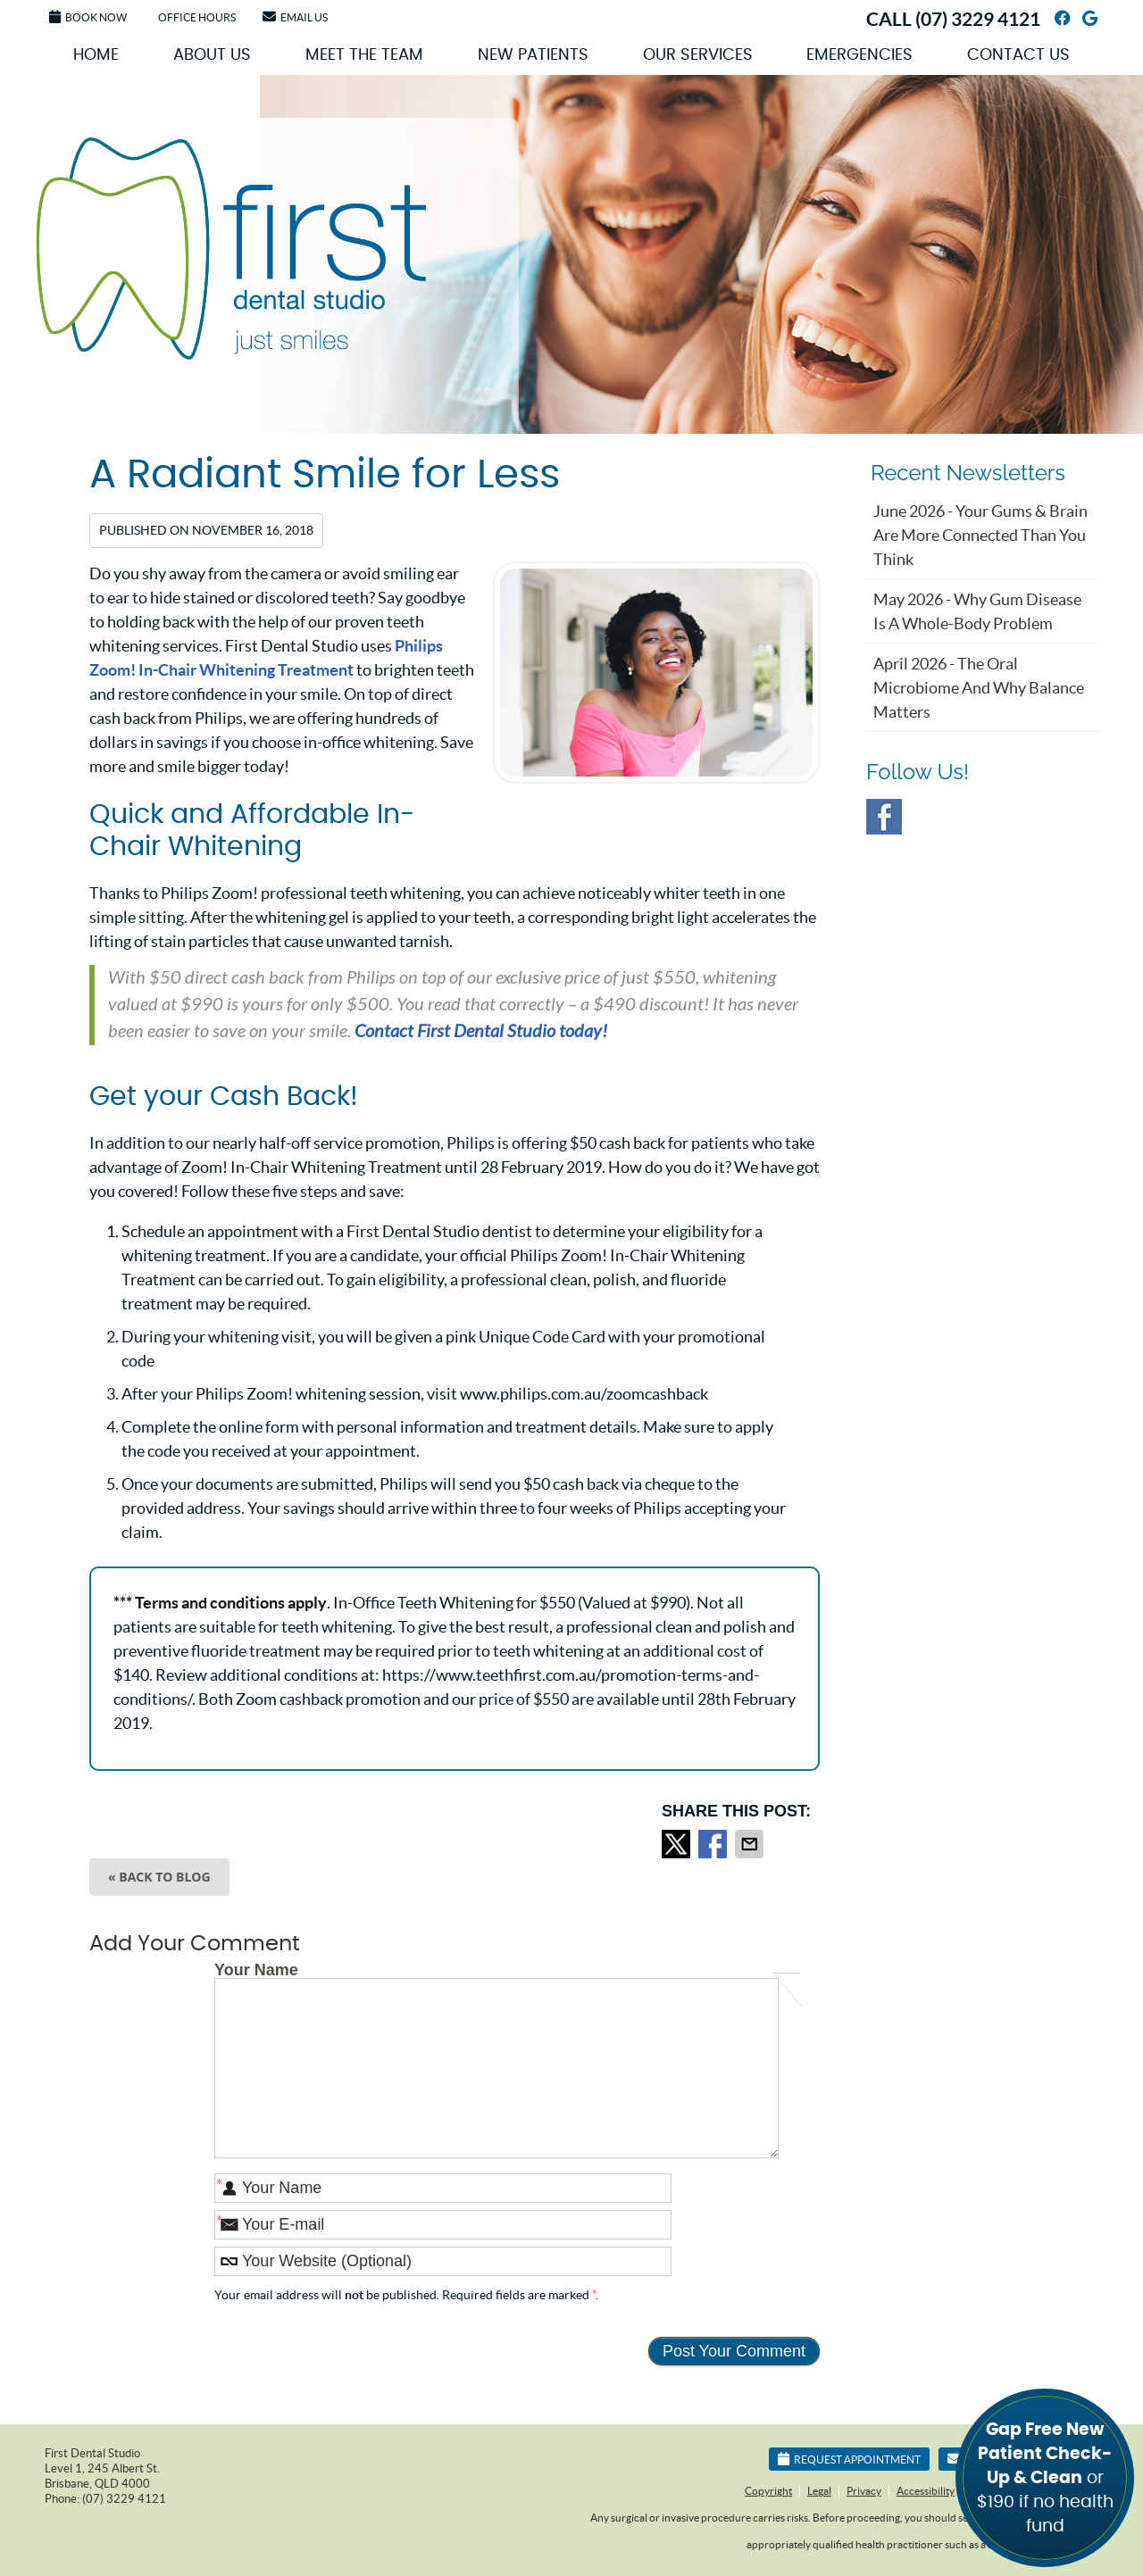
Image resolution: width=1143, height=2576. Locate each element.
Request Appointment (849, 2458)
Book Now (88, 16)
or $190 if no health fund (1045, 2478)
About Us (212, 55)
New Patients (533, 55)
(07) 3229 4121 (977, 18)
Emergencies (859, 55)
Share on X (678, 1844)
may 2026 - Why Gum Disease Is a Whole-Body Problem (977, 611)
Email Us (295, 16)
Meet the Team (364, 55)
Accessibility (926, 2491)
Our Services (698, 55)
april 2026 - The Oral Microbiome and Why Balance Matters (978, 687)
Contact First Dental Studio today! (481, 1031)
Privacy (864, 2491)
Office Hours (197, 17)
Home (96, 55)
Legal (819, 2491)
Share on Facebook (714, 1844)
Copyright (768, 2491)
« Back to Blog (159, 1876)
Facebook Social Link (884, 817)
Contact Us (1018, 55)
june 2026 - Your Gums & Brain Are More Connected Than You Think (980, 535)
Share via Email (751, 1844)
